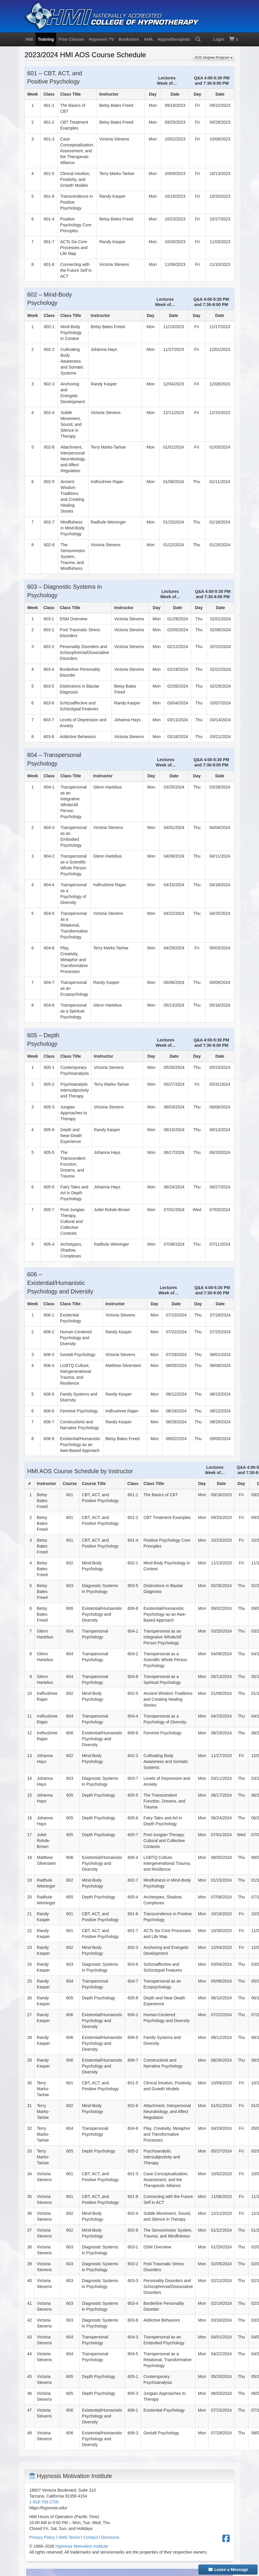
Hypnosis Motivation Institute (81, 2546)
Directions (110, 2537)
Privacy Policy (42, 2537)
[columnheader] (110, 1470)
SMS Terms (69, 2537)
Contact (90, 2537)
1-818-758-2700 (44, 2502)
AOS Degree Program (214, 57)
